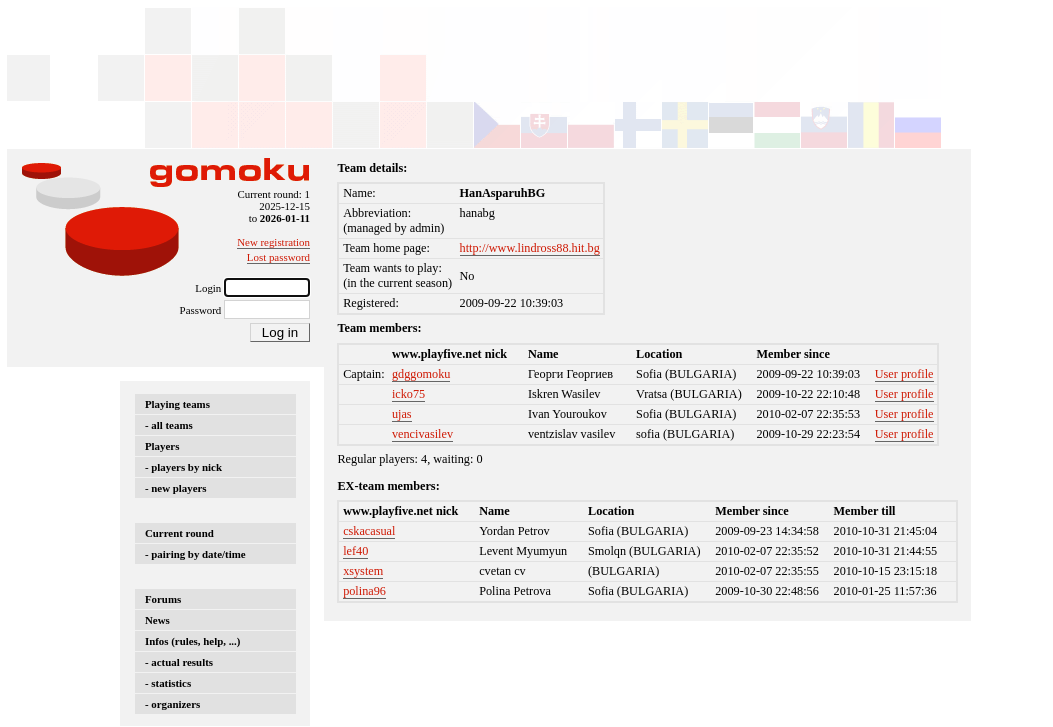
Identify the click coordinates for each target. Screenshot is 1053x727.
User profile (904, 374)
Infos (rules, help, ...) (192, 641)
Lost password (278, 257)
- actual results (179, 662)
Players (162, 446)
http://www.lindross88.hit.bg (530, 248)
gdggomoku (421, 374)
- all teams (169, 425)
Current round (179, 533)
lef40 (355, 551)
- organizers (172, 704)
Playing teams (177, 404)
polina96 (364, 591)
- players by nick (183, 467)
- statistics (168, 683)
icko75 (408, 394)
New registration (273, 242)
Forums (163, 599)
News (157, 620)
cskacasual (369, 531)
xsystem (363, 571)
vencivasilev (422, 434)
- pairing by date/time (195, 554)
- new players (176, 488)
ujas (402, 414)
